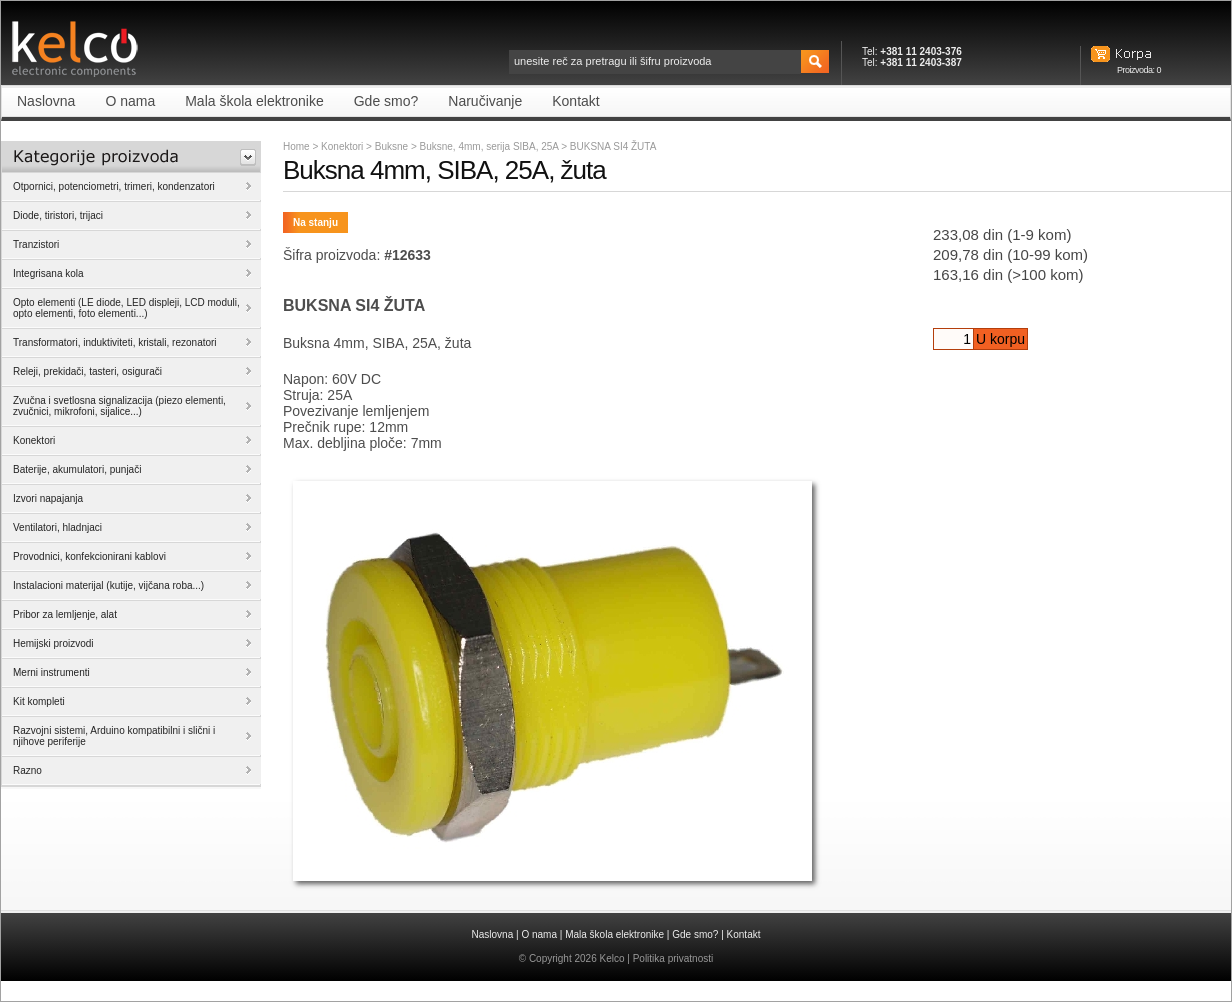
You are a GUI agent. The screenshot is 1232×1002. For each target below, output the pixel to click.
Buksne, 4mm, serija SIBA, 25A (491, 146)
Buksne (393, 146)
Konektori (342, 146)
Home (296, 146)
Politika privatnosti (673, 958)
